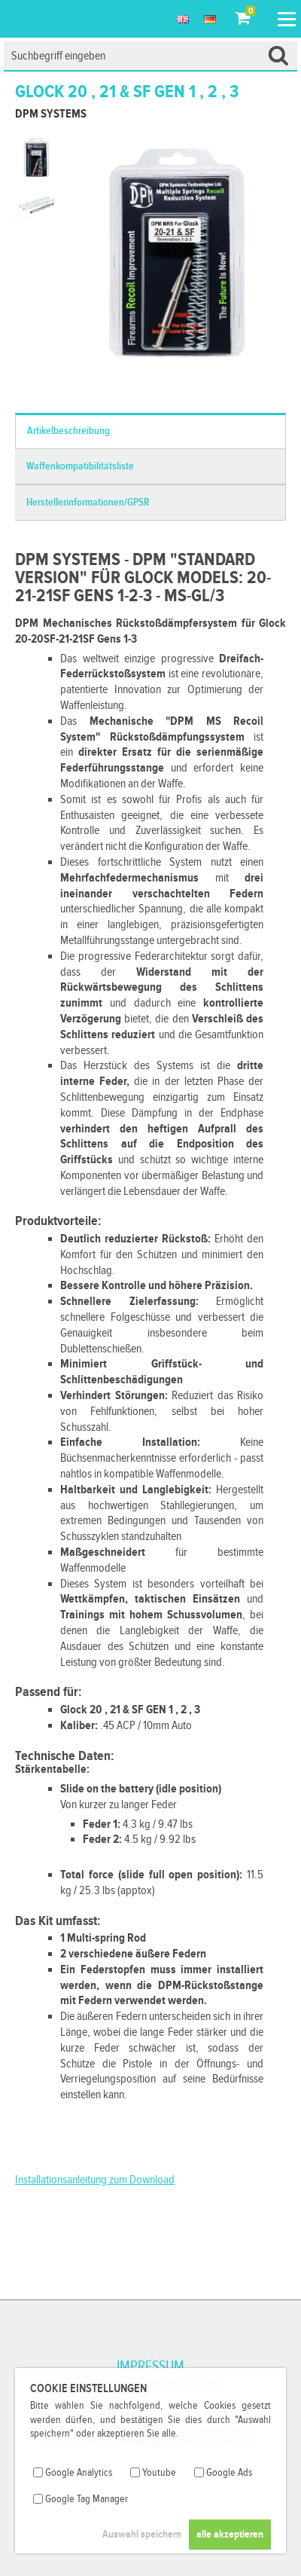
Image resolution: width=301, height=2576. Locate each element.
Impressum (150, 2367)
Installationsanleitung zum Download (95, 2180)
